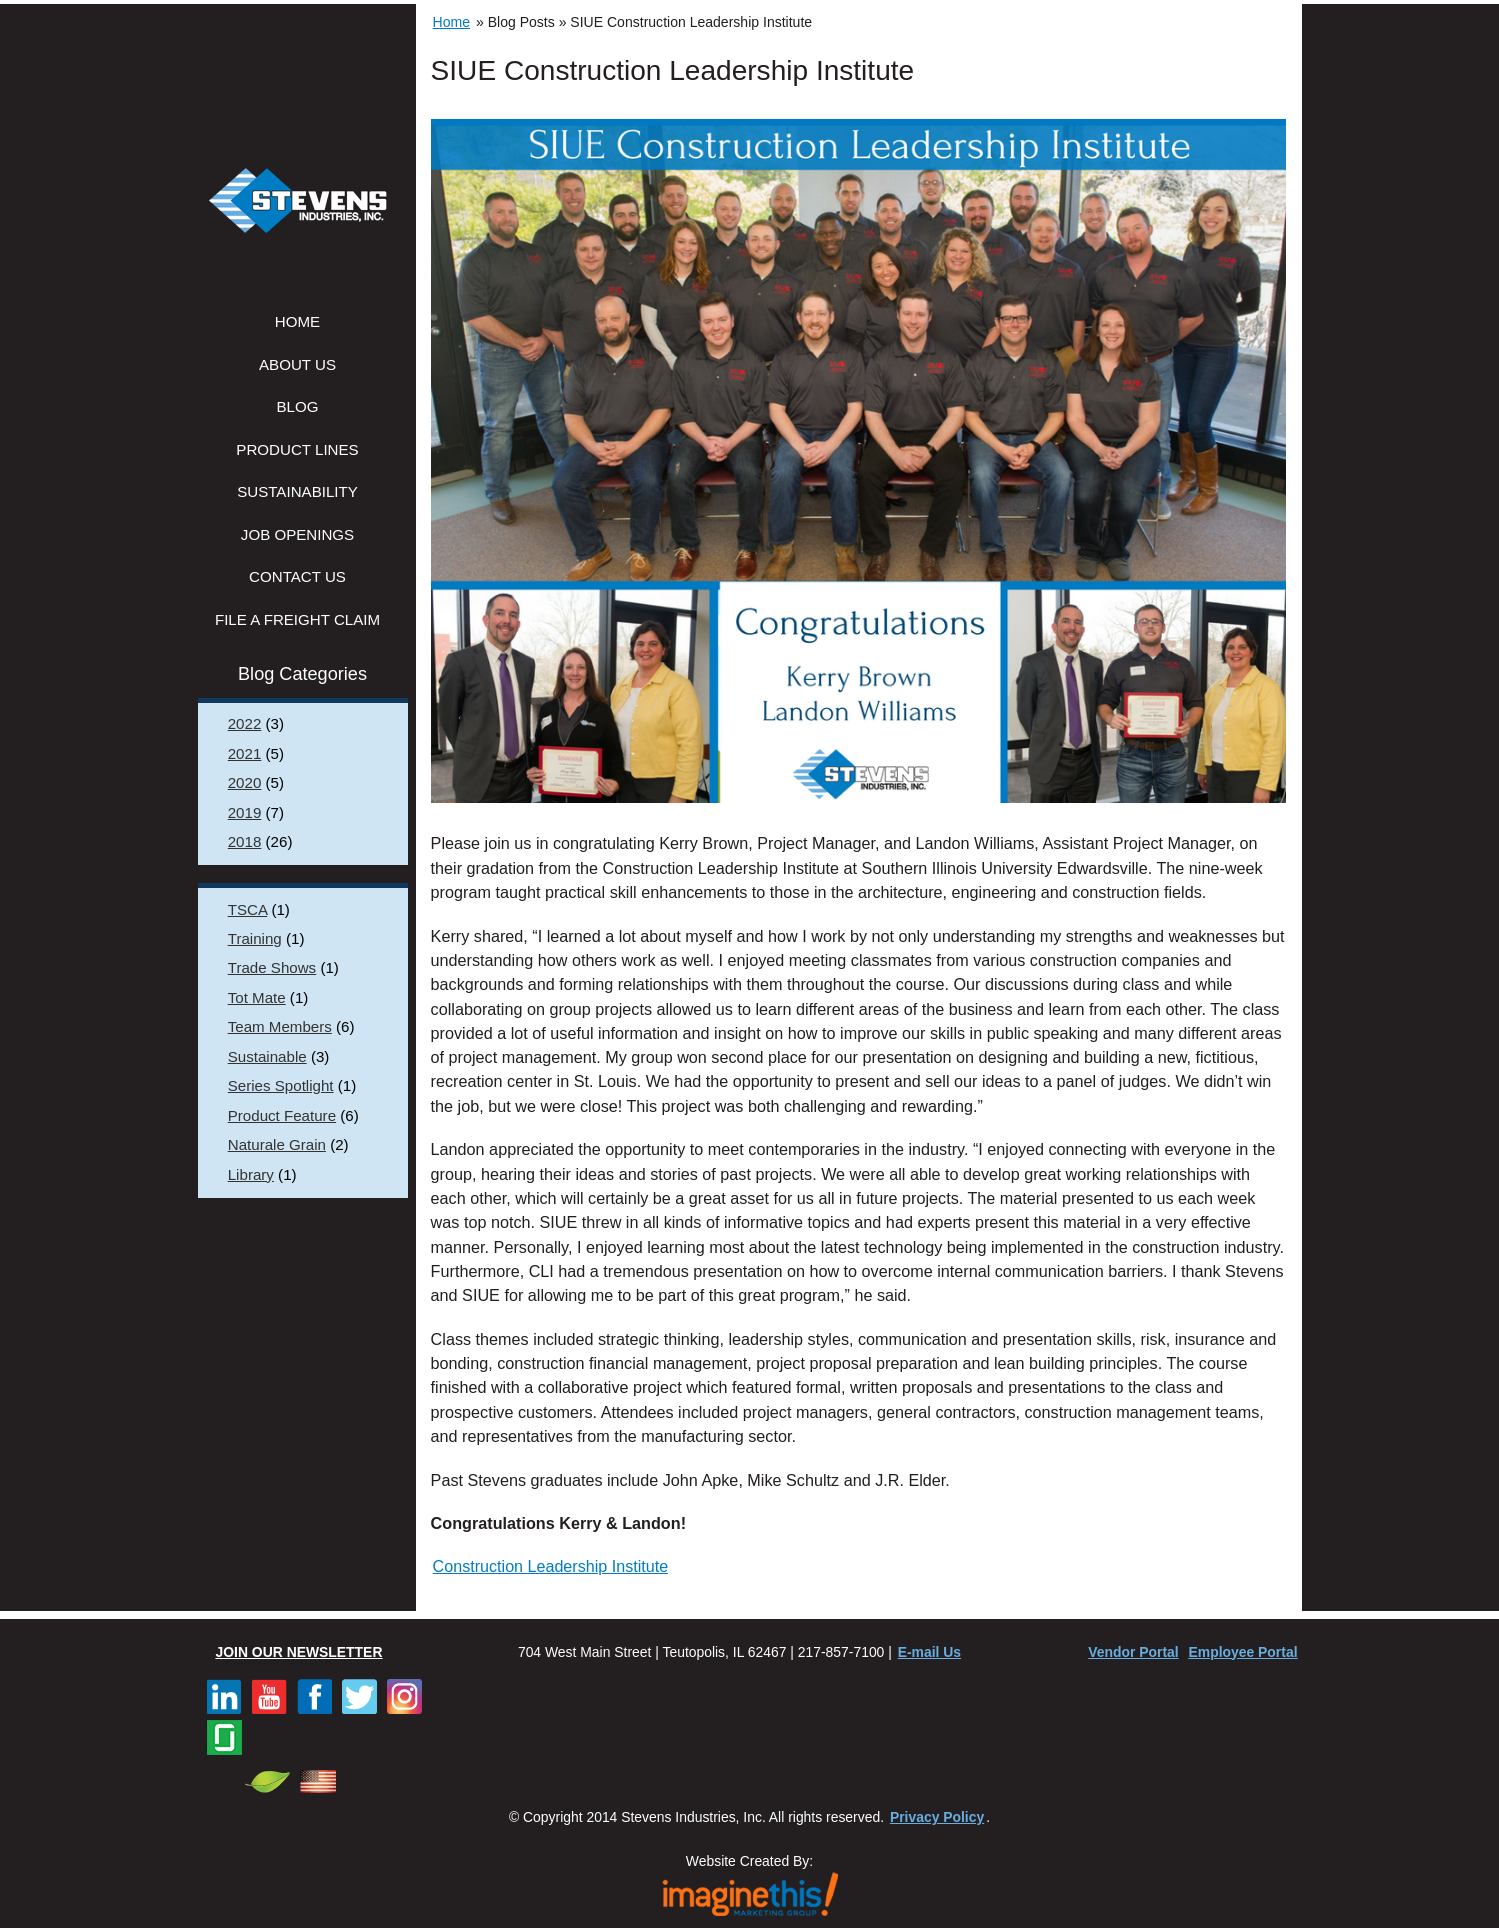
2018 (245, 841)
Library (251, 1174)
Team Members (280, 1026)
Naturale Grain (277, 1144)
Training (255, 938)
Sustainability (297, 491)
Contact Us (297, 576)
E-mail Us (929, 1652)
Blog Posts (521, 22)
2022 (245, 723)
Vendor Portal (1133, 1652)
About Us (297, 364)
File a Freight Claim (297, 619)
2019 (245, 812)
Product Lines (297, 449)
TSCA (247, 909)
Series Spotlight (281, 1085)
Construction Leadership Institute (551, 1566)
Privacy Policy (937, 1817)
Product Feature (282, 1115)
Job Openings (297, 534)
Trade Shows (272, 967)
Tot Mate (257, 997)
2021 (245, 753)
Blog (298, 406)
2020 (245, 782)
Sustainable (267, 1056)
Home (297, 321)
